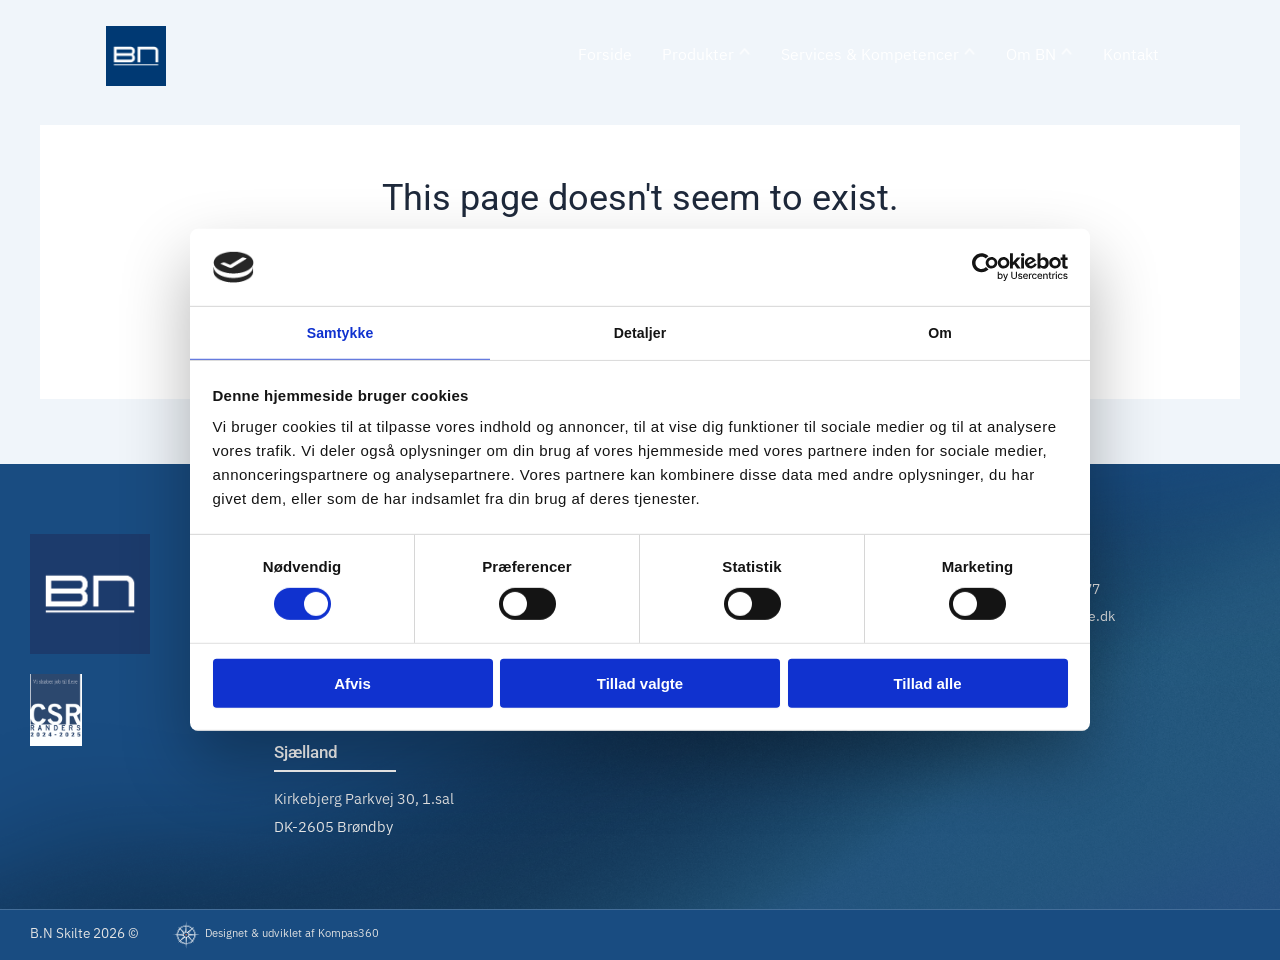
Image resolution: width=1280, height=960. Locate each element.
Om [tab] (939, 331)
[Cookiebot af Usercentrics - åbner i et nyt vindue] (980, 265)
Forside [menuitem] (605, 55)
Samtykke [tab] (340, 331)
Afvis (352, 685)
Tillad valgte (640, 685)
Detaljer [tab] (640, 331)
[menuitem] (706, 56)
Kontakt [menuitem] (1131, 55)
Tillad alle (927, 685)
